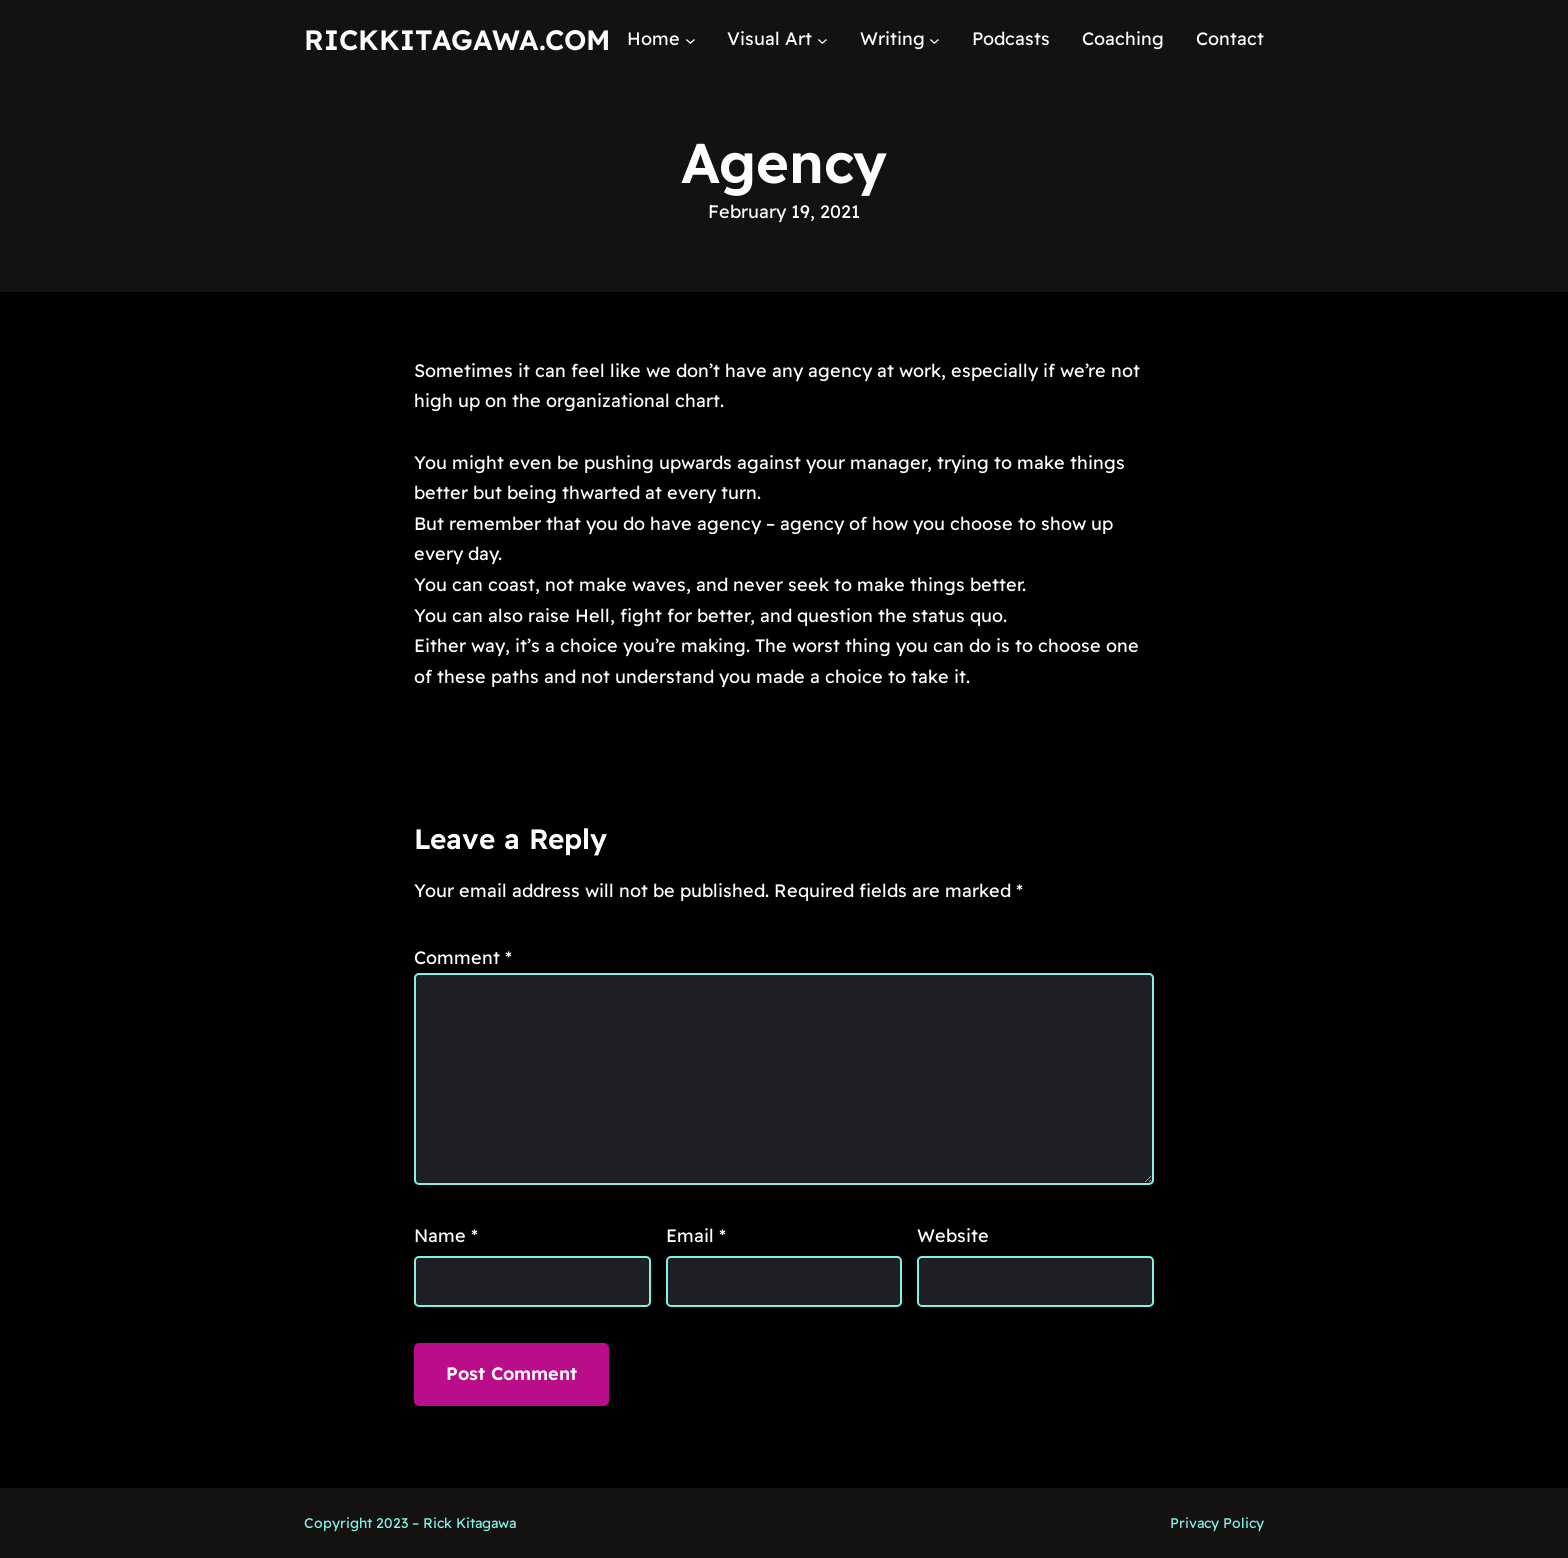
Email (696, 1235)
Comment (463, 957)
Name (446, 1235)
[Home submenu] (690, 39)
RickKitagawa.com (457, 39)
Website (953, 1235)
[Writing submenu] (934, 39)
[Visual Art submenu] (822, 39)
